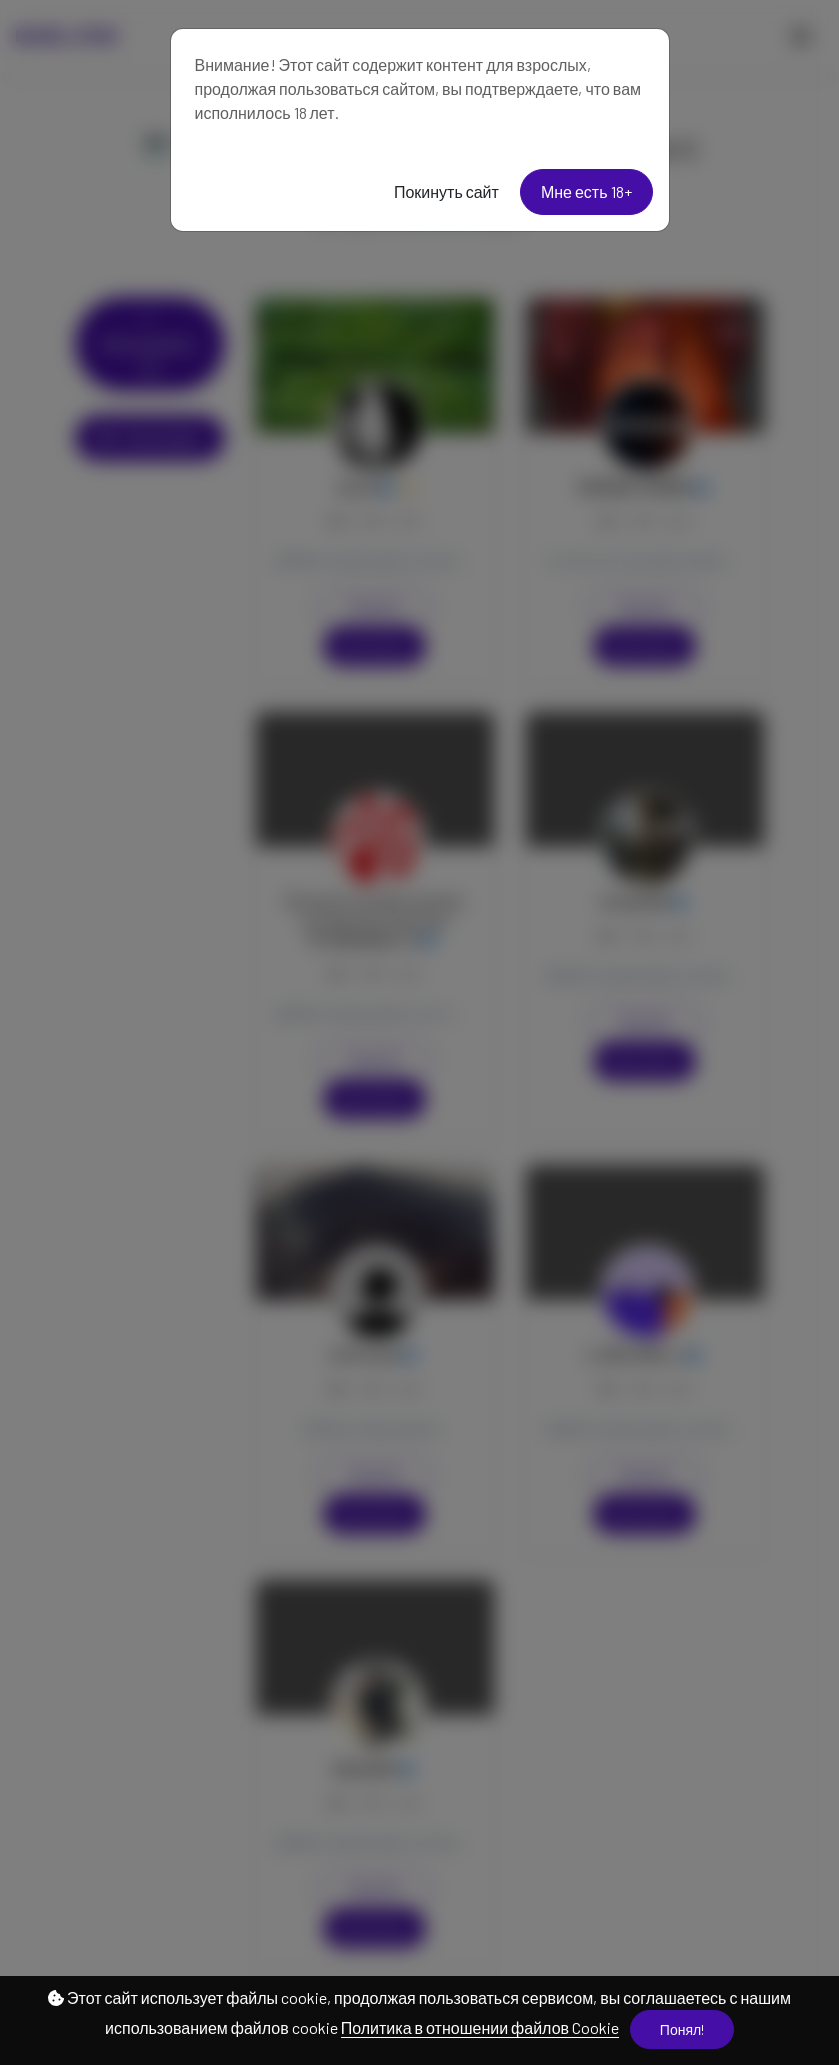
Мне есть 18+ (586, 191)
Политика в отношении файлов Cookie (480, 2027)
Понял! (682, 2029)
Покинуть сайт (446, 191)
